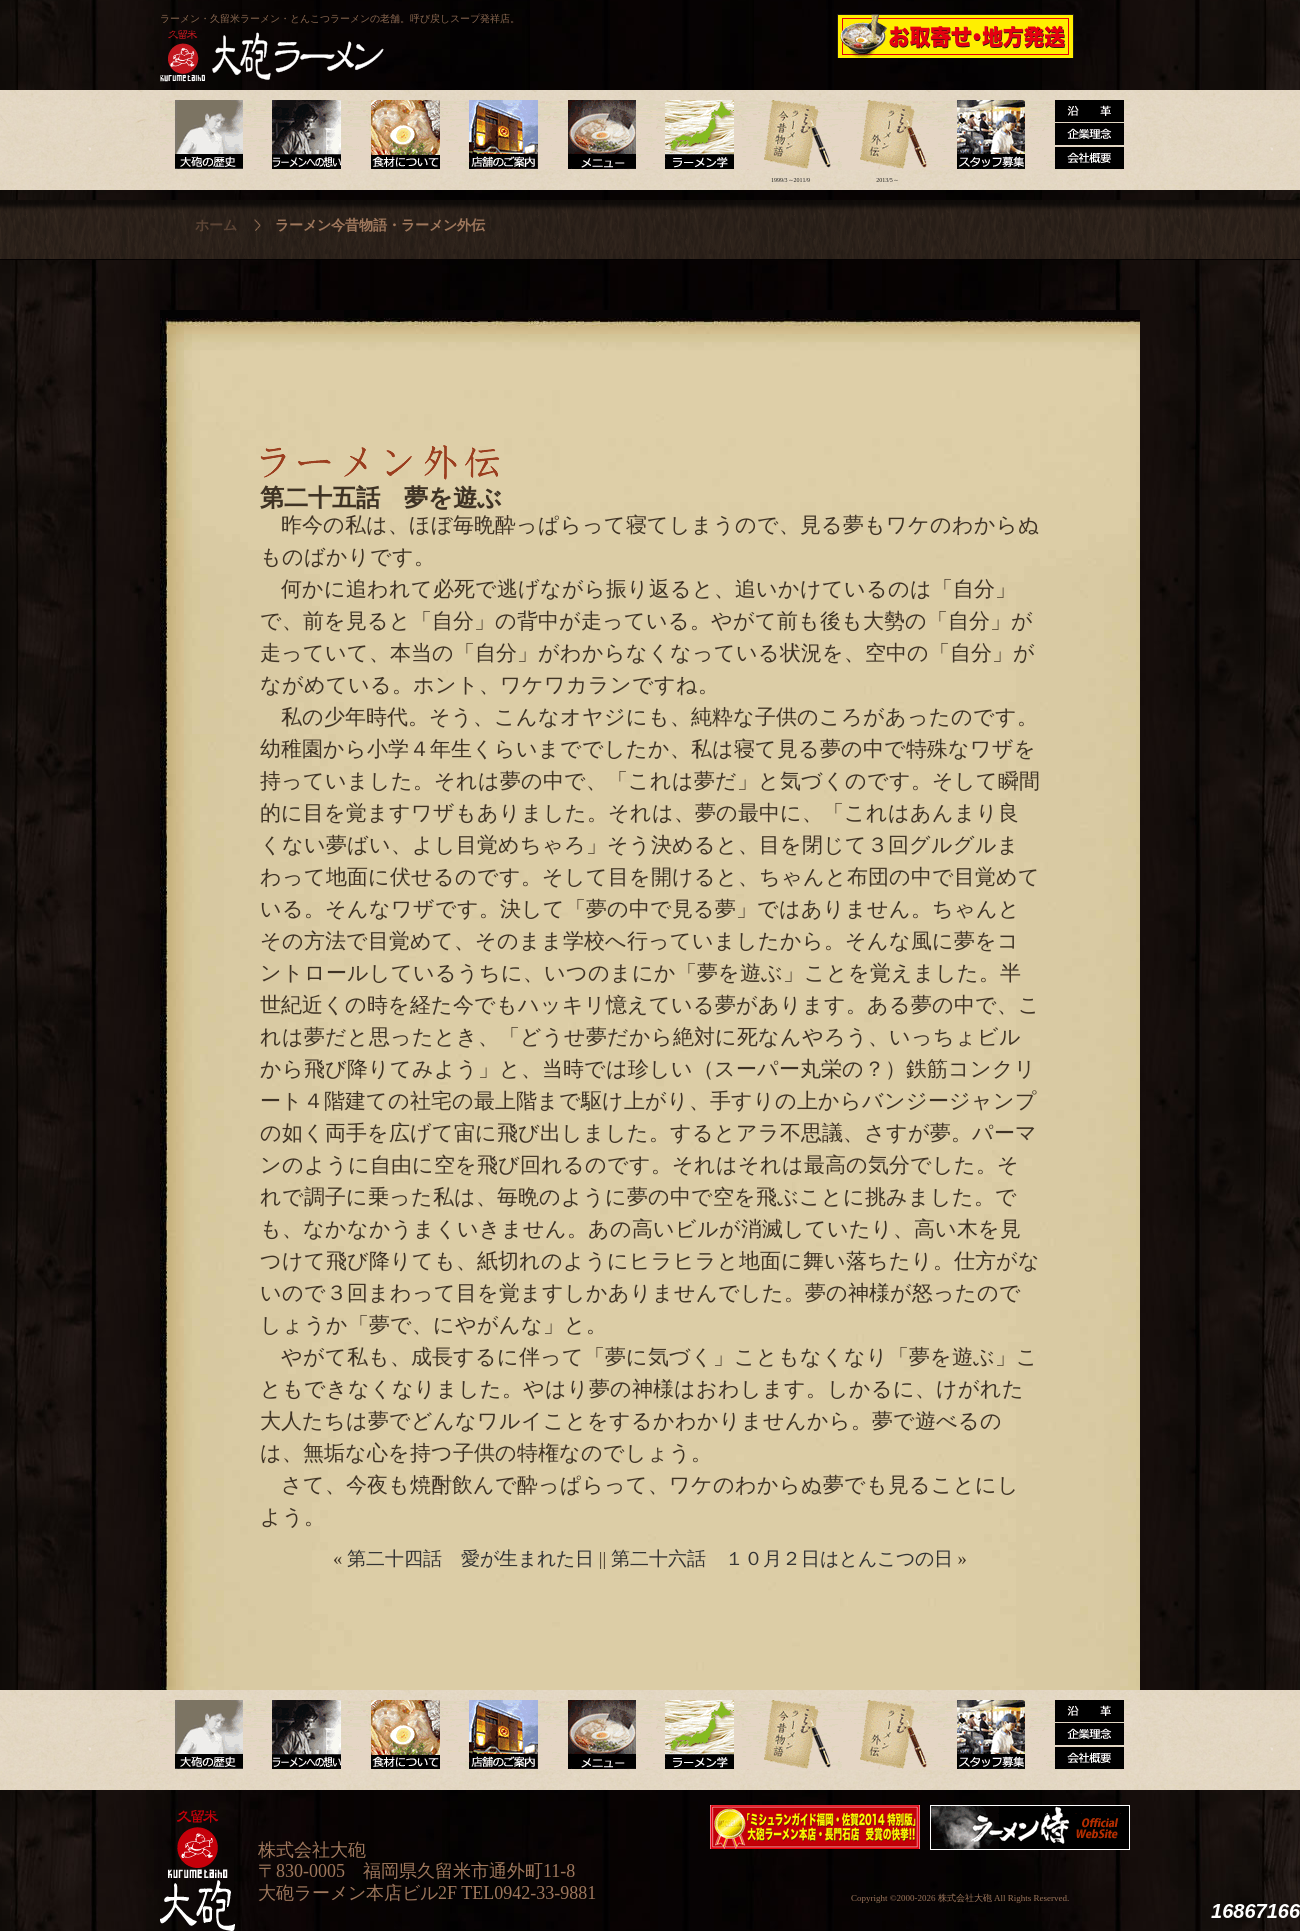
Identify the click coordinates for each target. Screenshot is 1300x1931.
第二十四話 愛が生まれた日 (470, 1558)
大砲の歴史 (208, 135)
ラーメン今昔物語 (790, 135)
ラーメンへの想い (305, 135)
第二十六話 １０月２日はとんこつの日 (782, 1558)
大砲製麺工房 (734, 36)
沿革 (1081, 135)
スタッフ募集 (984, 135)
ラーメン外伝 (887, 135)
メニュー (596, 135)
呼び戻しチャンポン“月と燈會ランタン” (561, 36)
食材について (402, 135)
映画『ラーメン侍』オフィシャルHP (1035, 1827)
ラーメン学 (693, 135)
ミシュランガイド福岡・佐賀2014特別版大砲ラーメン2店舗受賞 (815, 1827)
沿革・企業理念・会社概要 (1081, 1735)
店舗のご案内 (499, 135)
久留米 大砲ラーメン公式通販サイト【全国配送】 (957, 36)
